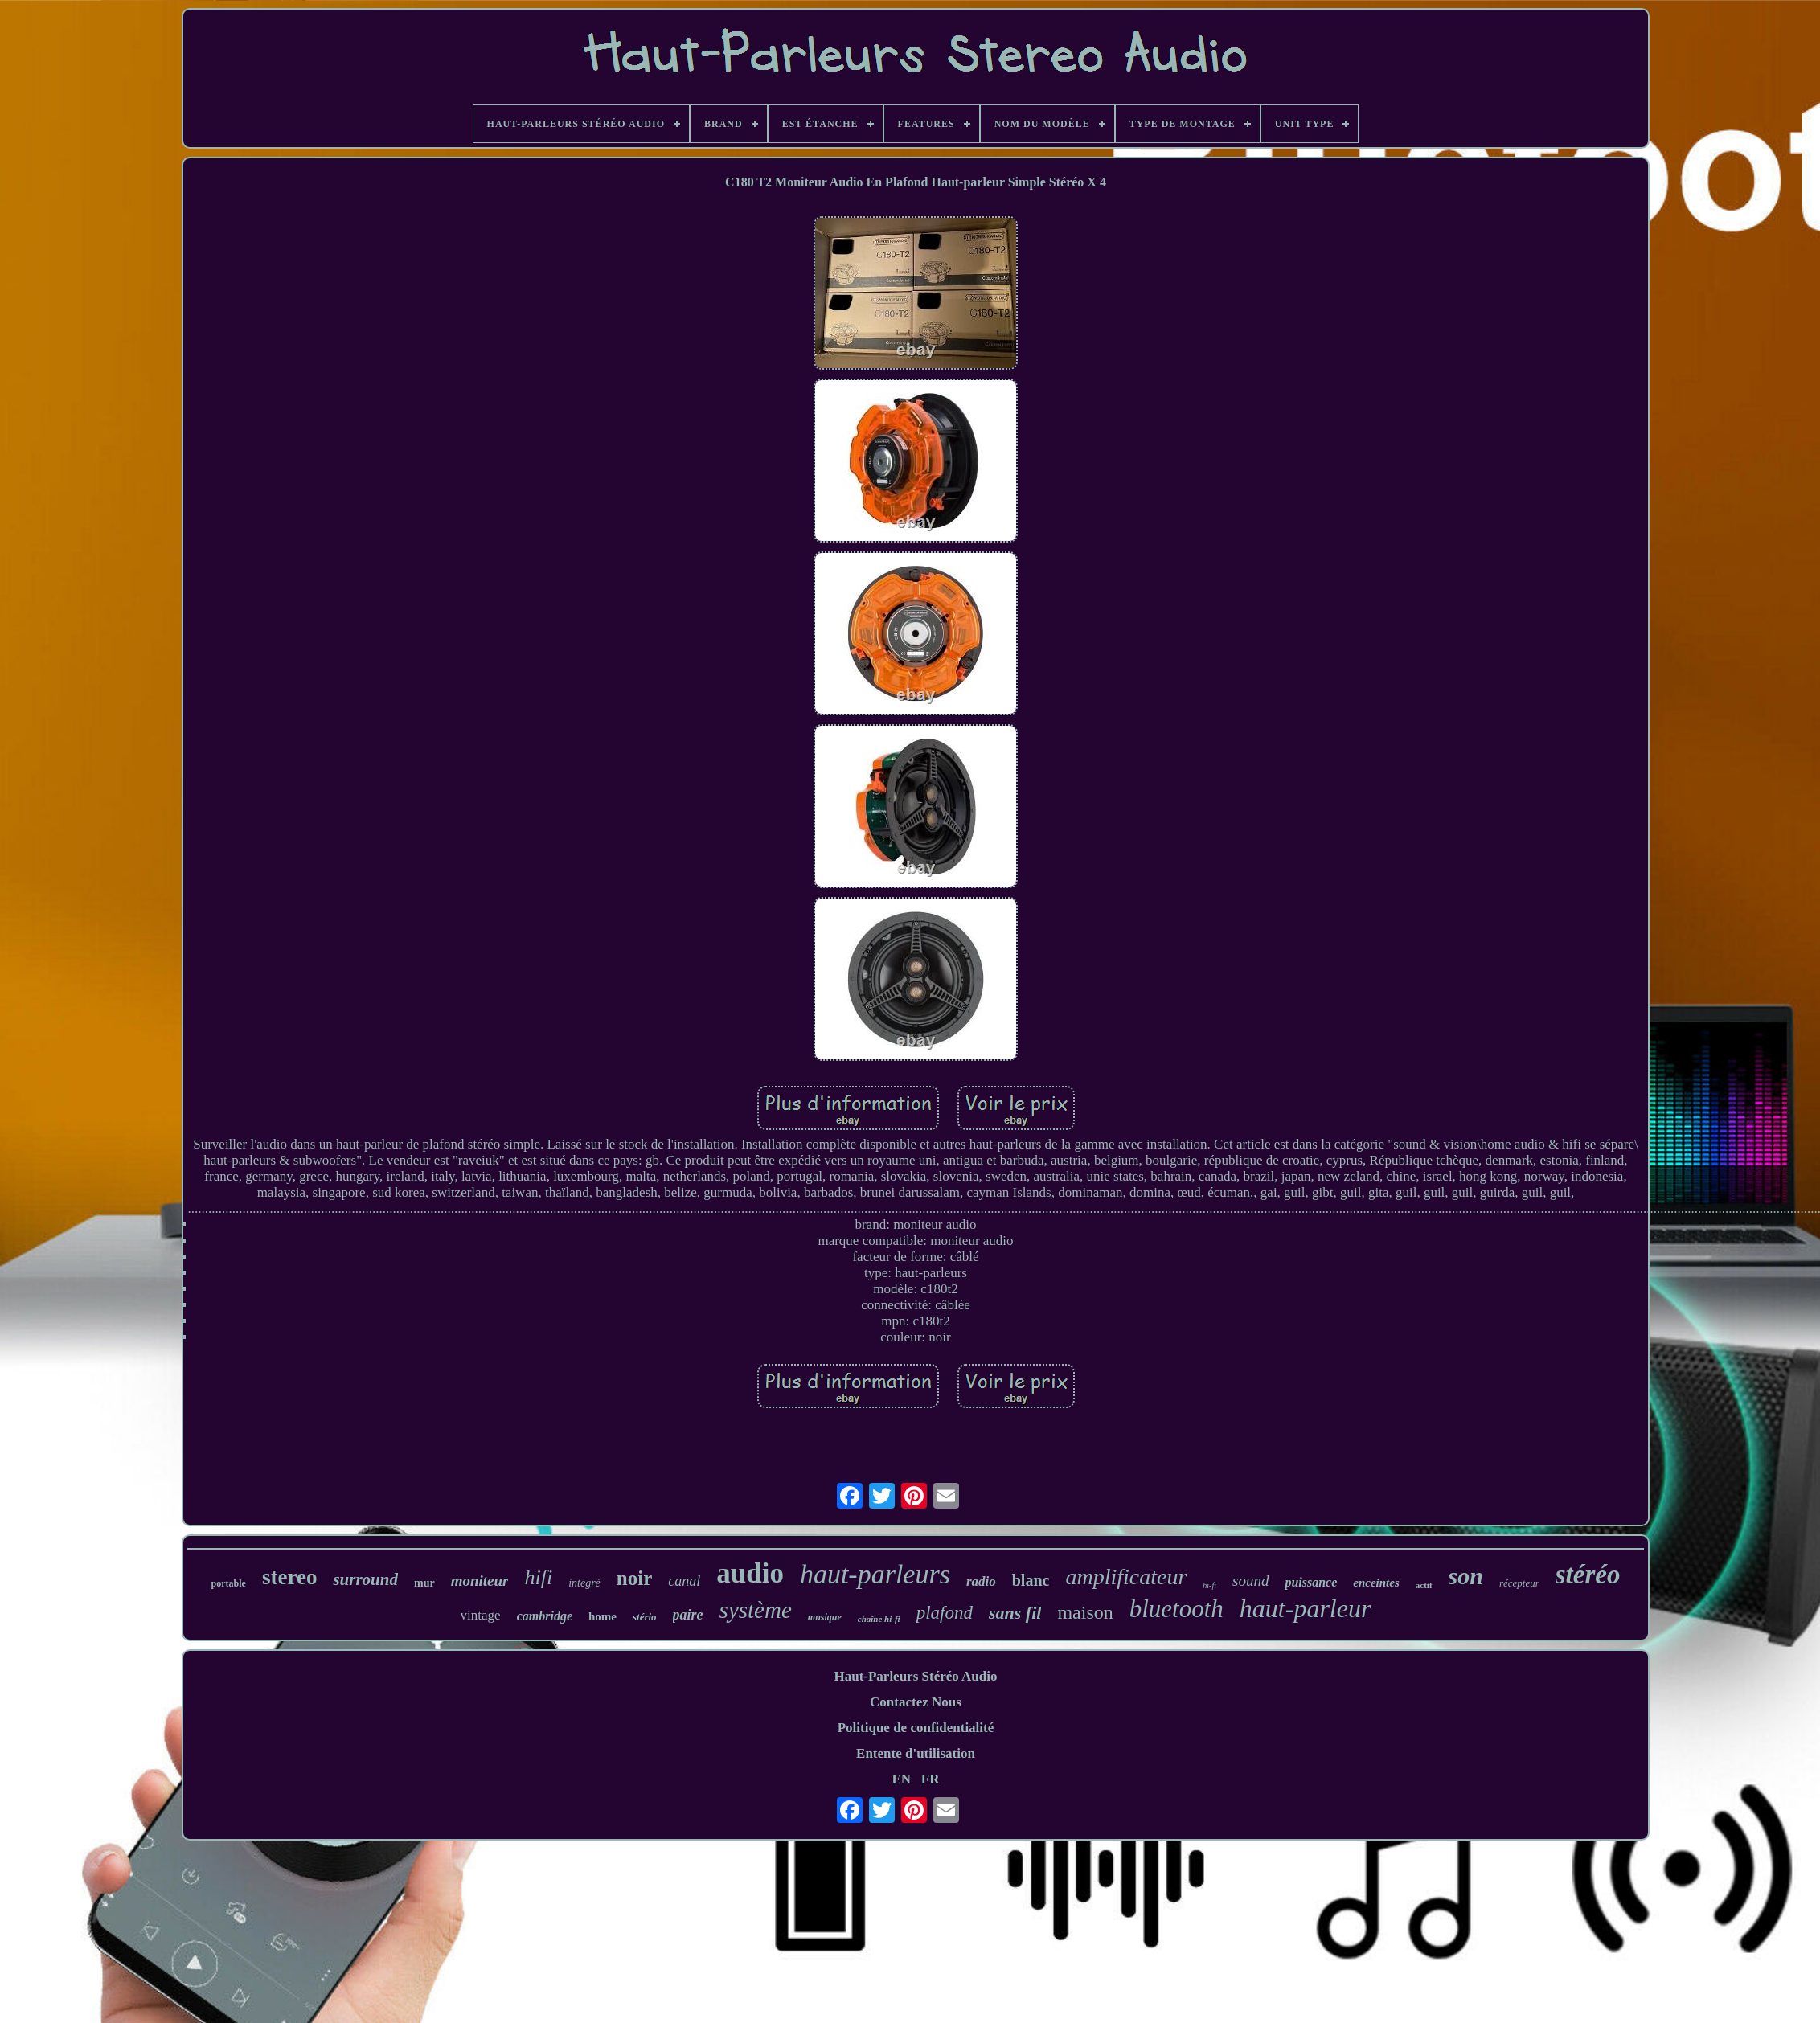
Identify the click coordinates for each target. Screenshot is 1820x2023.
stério (645, 1617)
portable (228, 1583)
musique (825, 1617)
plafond (944, 1613)
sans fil (1015, 1613)
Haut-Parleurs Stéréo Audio (915, 1676)
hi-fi (1209, 1585)
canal (684, 1581)
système (755, 1610)
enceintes (1376, 1582)
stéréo (1588, 1574)
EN (901, 1779)
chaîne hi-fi (879, 1619)
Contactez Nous (915, 1702)
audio (750, 1573)
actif (1424, 1585)
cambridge (544, 1616)
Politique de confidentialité (916, 1727)
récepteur (1519, 1583)
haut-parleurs (875, 1574)
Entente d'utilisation (915, 1753)
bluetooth (1176, 1609)
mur (424, 1583)
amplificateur (1126, 1576)
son (1466, 1575)
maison (1085, 1612)
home (602, 1616)
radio (981, 1581)
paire (688, 1615)
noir (634, 1578)
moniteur (480, 1580)
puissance (1311, 1582)
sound (1250, 1580)
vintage (481, 1615)
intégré (584, 1583)
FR (930, 1779)
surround (365, 1579)
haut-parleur (1305, 1608)
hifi (538, 1577)
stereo (289, 1577)
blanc (1031, 1580)
